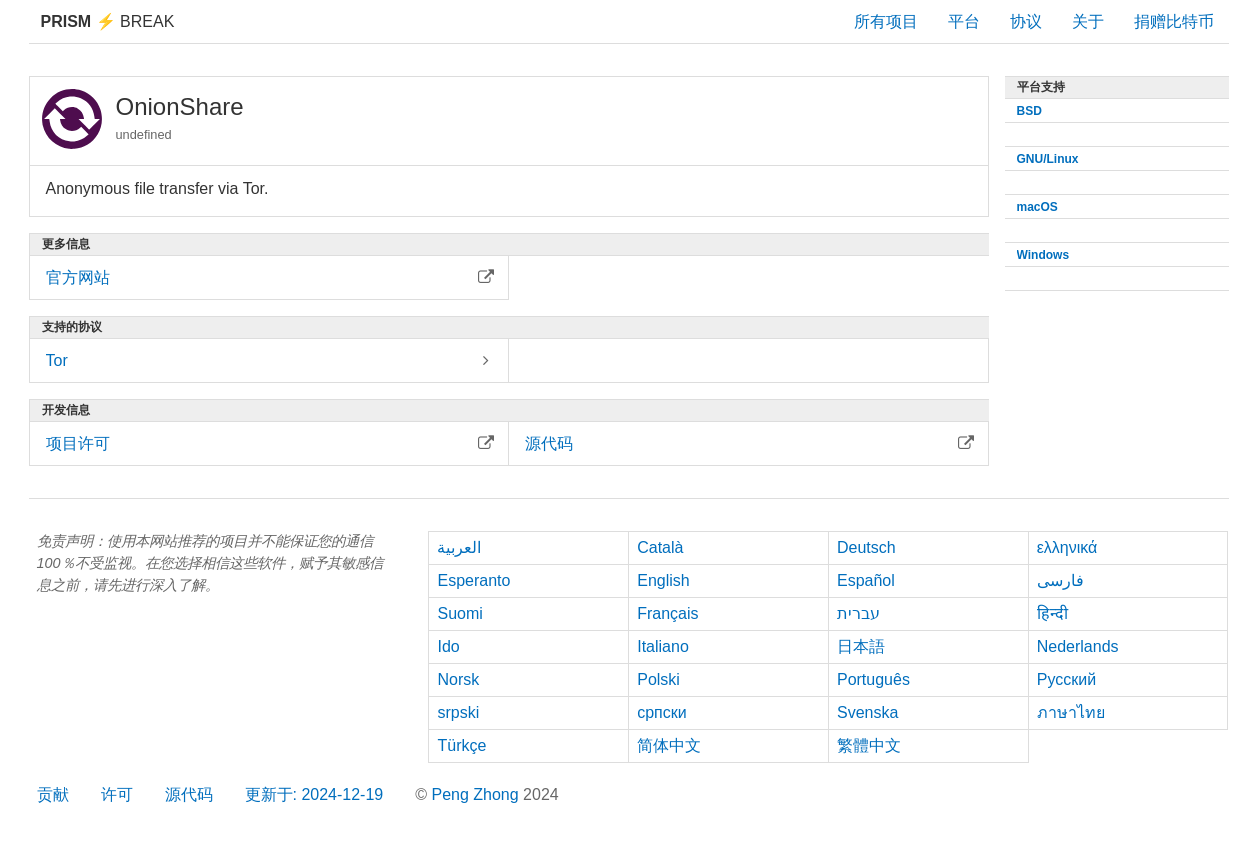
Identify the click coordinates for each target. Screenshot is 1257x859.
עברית (858, 613)
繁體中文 (869, 745)
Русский (1066, 679)
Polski (658, 679)
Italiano (663, 646)
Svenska (867, 712)
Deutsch (866, 547)
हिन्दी (1052, 613)
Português (873, 679)
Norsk (458, 679)
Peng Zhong (477, 794)
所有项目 (886, 21)
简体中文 (669, 745)
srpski (458, 712)
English (663, 580)
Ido (448, 646)
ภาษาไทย (1071, 712)
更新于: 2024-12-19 (314, 794)
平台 (964, 21)
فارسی (1060, 580)
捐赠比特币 (1174, 21)
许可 (117, 794)
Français (667, 613)
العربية (459, 547)
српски (662, 712)
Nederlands (1078, 646)
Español (866, 580)
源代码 (189, 794)
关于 (1088, 21)
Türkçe (461, 745)
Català (660, 547)
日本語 (861, 646)
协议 (1026, 21)
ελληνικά (1067, 547)
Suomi (459, 613)
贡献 (53, 794)
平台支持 (1041, 87)
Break (108, 21)
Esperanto (473, 580)
